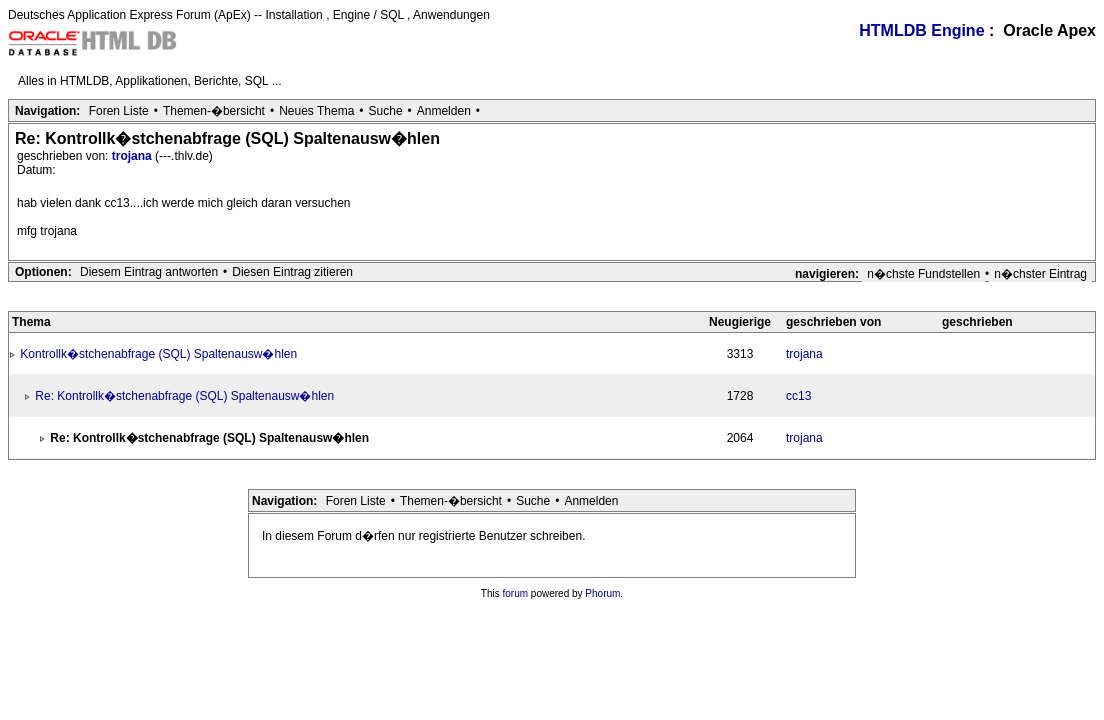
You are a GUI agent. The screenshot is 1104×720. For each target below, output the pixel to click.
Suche (386, 111)
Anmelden (444, 111)
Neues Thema (316, 111)
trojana (133, 156)
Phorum (602, 593)
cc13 (798, 396)
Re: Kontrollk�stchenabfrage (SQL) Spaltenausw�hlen (184, 396)
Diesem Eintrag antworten (149, 272)
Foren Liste (119, 111)
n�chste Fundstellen (923, 274)
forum (516, 593)
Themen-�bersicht (214, 111)
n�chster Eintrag (1040, 274)
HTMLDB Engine (921, 30)
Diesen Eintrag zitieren (292, 272)
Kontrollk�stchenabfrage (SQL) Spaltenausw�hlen (158, 354)
